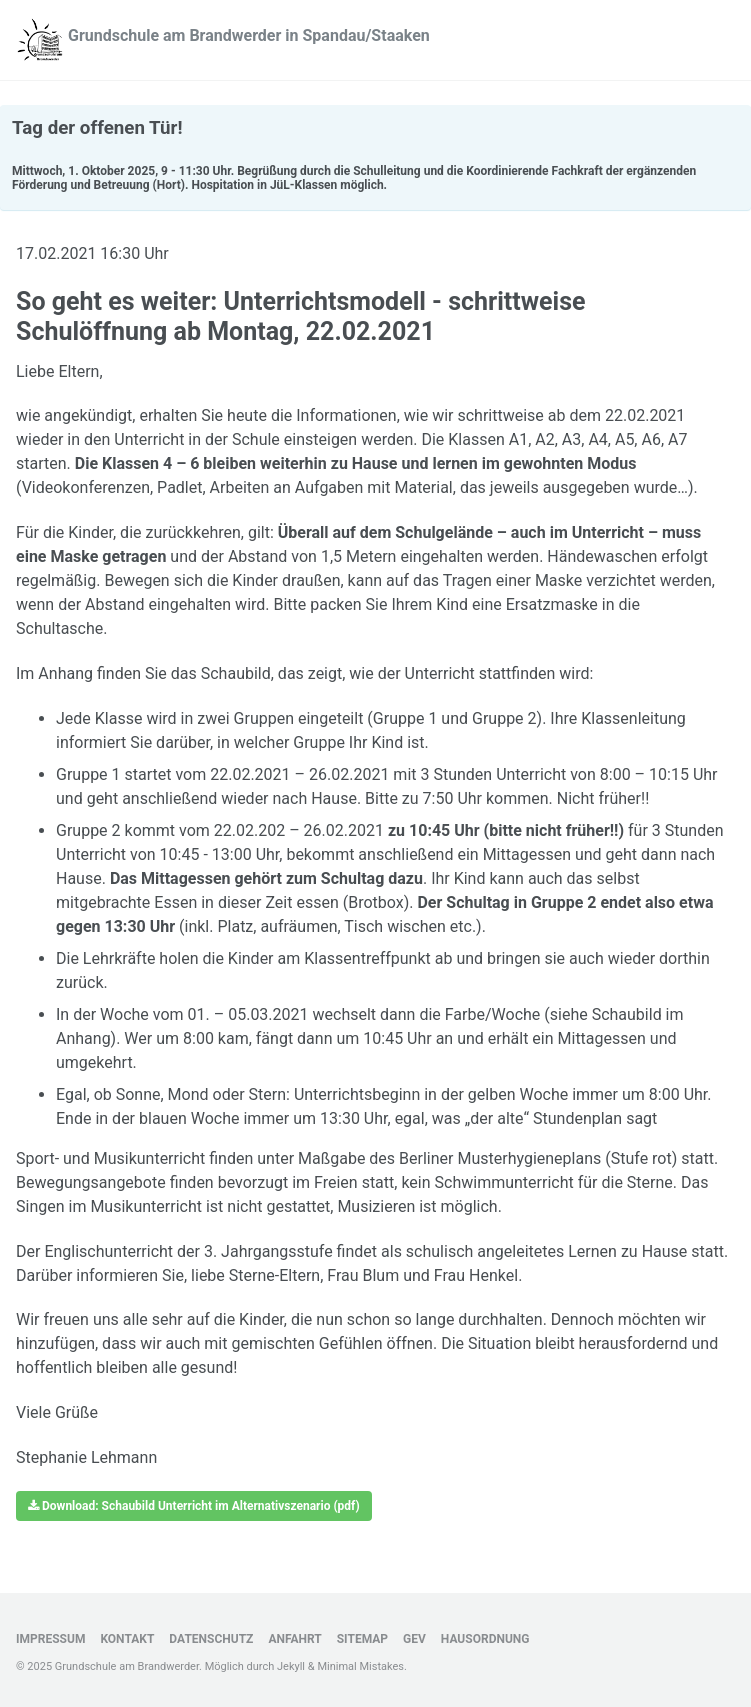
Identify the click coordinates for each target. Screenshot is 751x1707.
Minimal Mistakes (360, 1666)
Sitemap (362, 1639)
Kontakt (127, 1639)
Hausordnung (485, 1639)
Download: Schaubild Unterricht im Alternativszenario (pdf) (194, 1506)
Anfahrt (294, 1639)
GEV (414, 1639)
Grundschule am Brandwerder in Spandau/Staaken (249, 35)
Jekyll (291, 1666)
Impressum (50, 1639)
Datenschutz (211, 1639)
